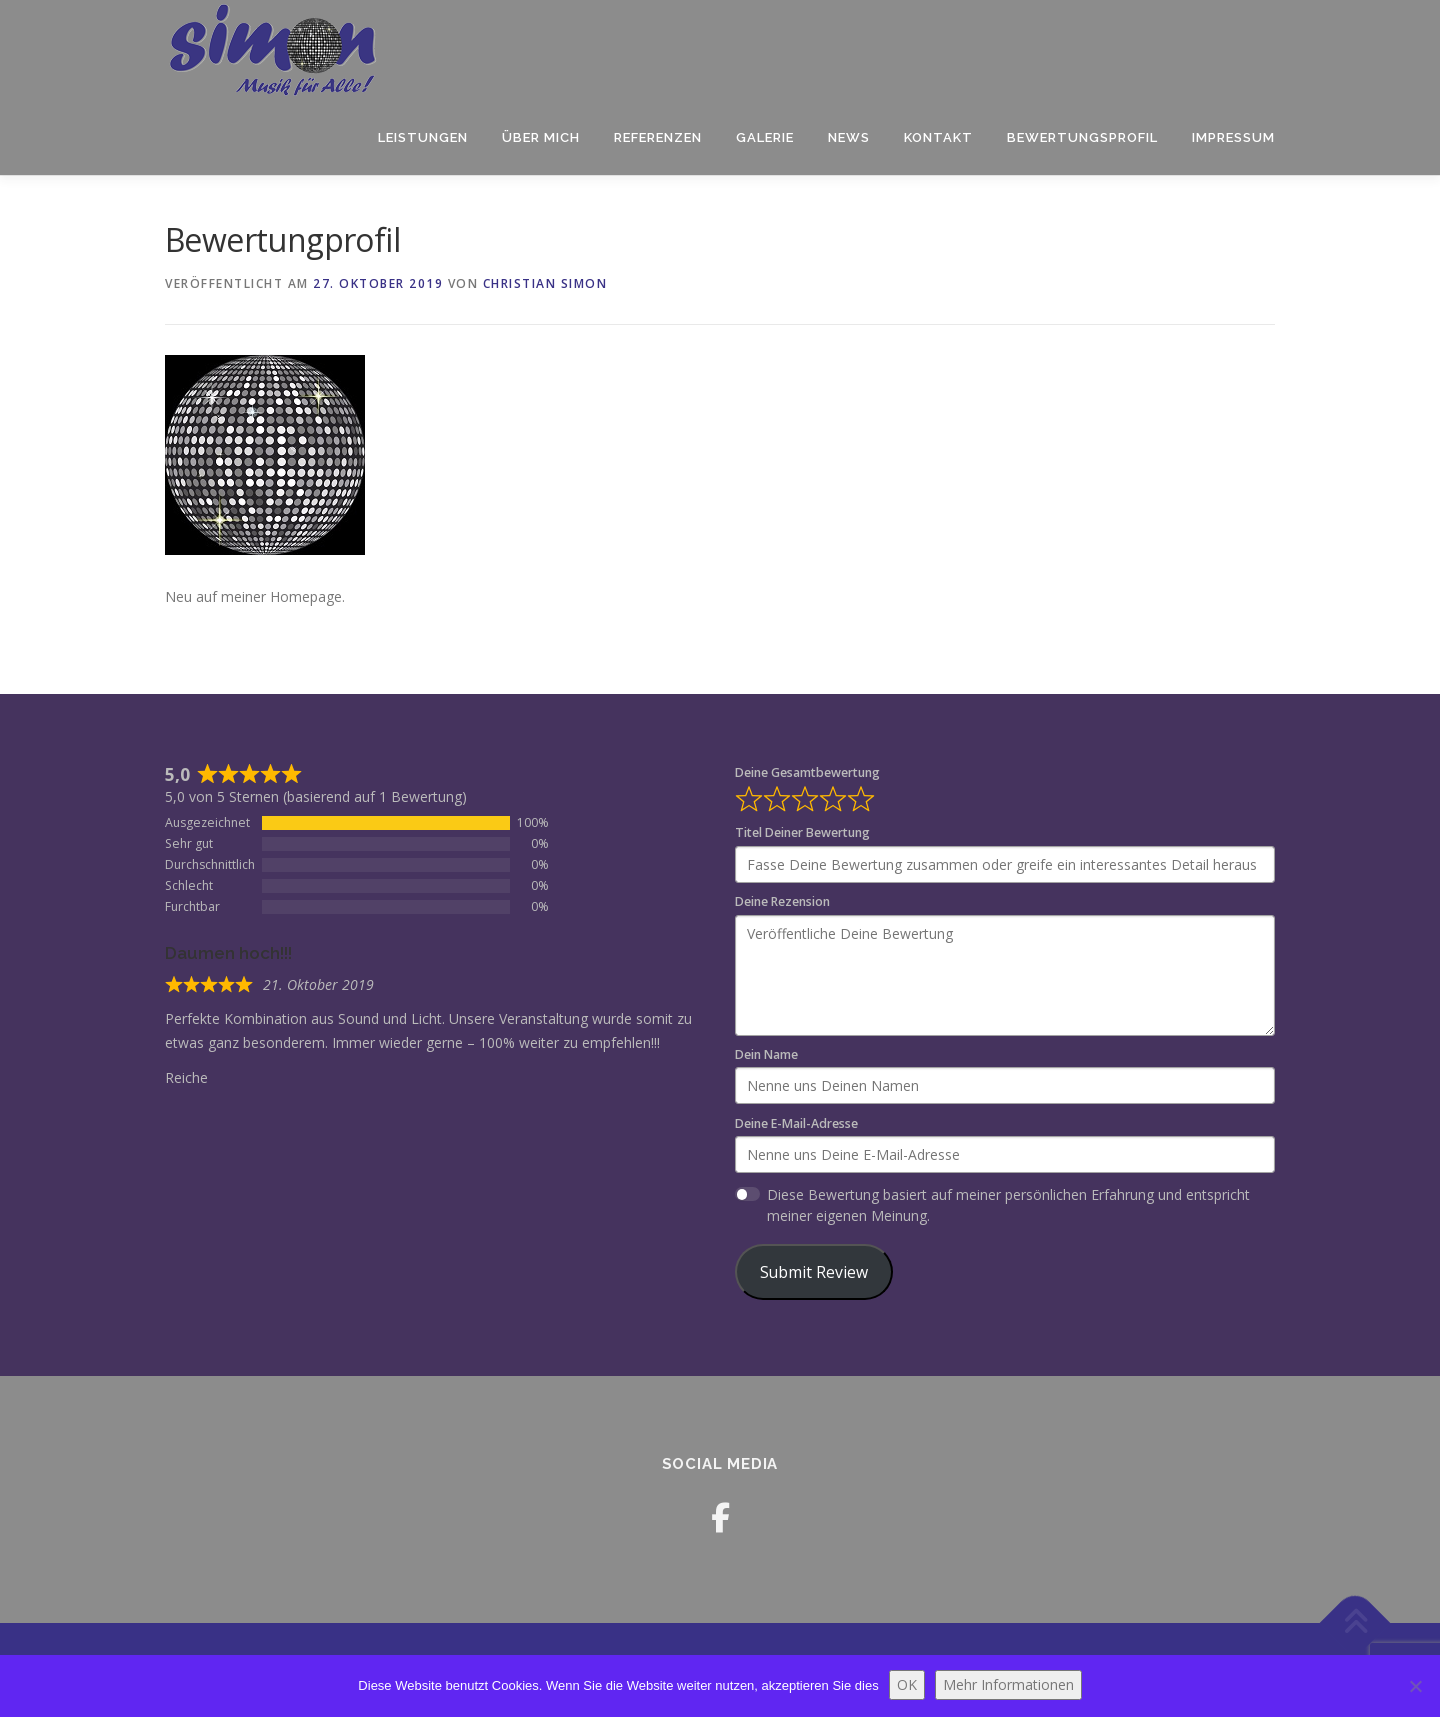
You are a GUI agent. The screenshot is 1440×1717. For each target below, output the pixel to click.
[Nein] (1415, 1686)
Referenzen (658, 137)
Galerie (765, 137)
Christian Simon (545, 283)
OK (907, 1684)
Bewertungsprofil (1082, 137)
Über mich (541, 137)
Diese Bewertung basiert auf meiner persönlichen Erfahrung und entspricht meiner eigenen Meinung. (1008, 1205)
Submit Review (814, 1272)
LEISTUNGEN (423, 137)
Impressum (1233, 137)
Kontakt (938, 137)
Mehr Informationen (1008, 1684)
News (849, 137)
